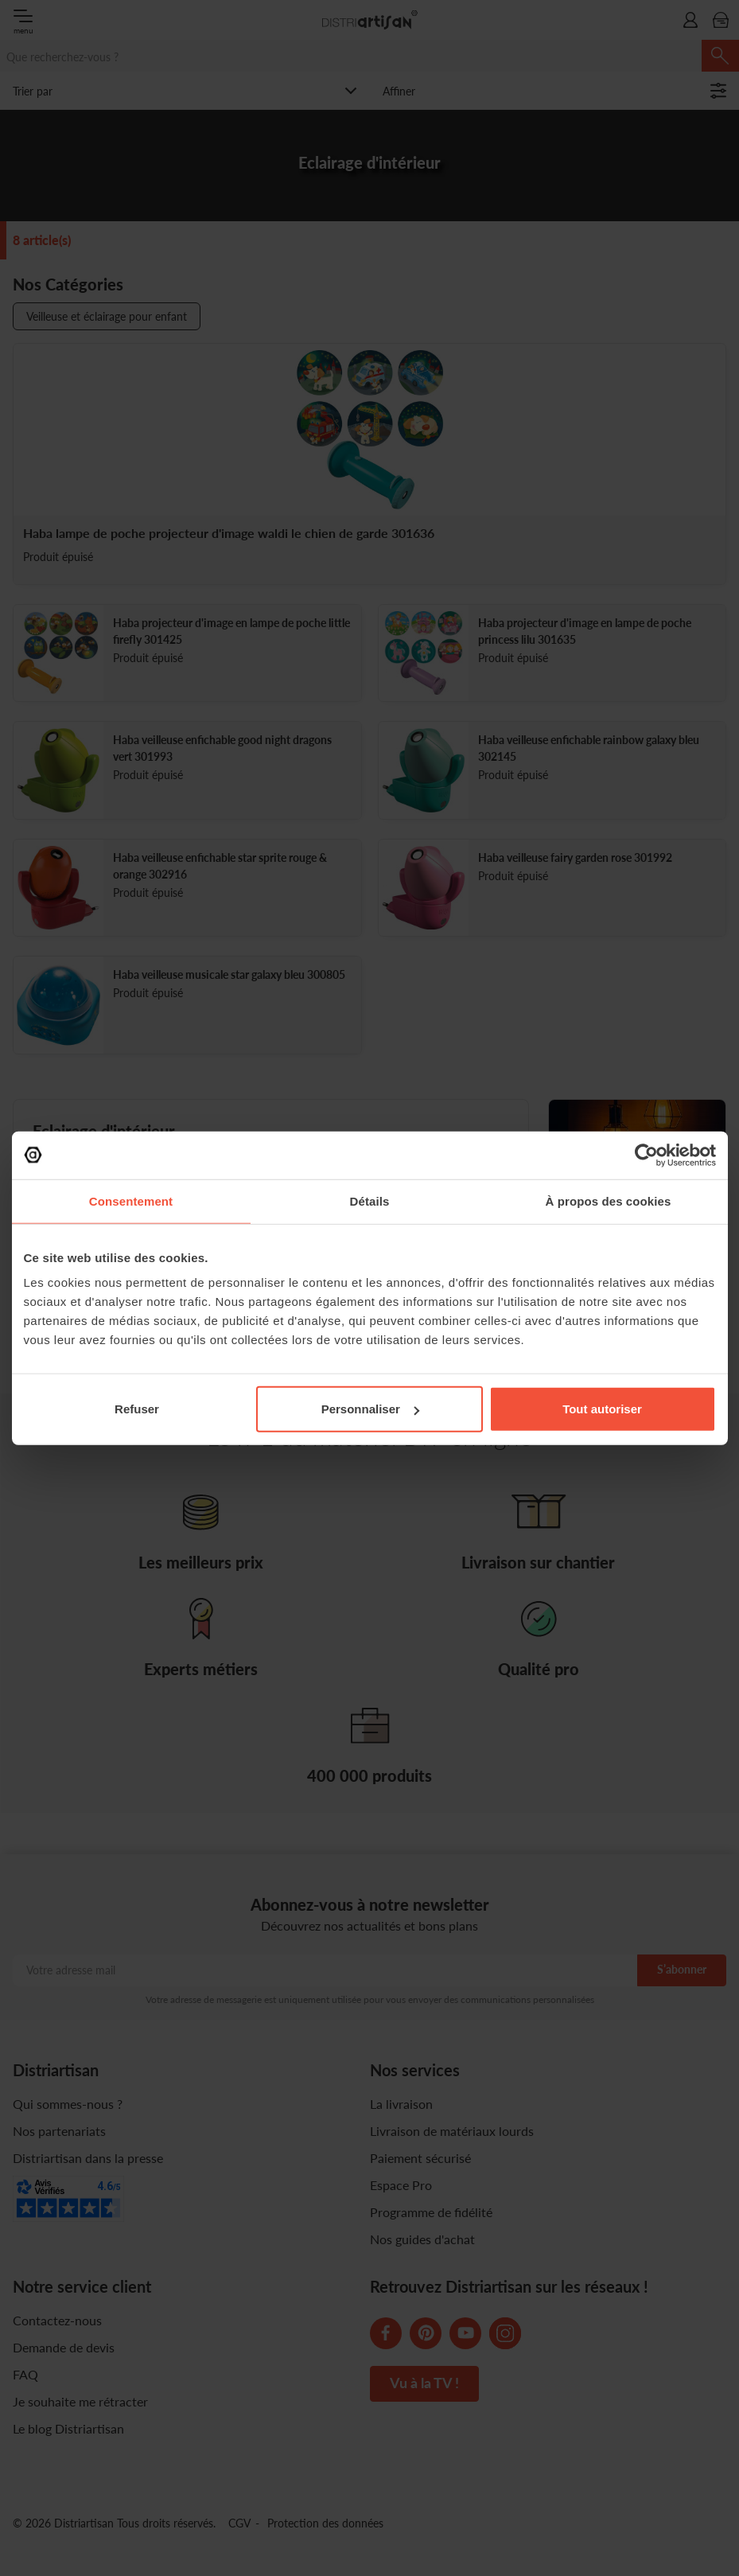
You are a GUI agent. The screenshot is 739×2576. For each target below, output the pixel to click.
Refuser (137, 1409)
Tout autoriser (602, 1409)
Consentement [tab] (131, 1200)
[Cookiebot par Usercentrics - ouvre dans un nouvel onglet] (646, 1155)
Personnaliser (370, 1409)
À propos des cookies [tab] (608, 1200)
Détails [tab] (370, 1200)
